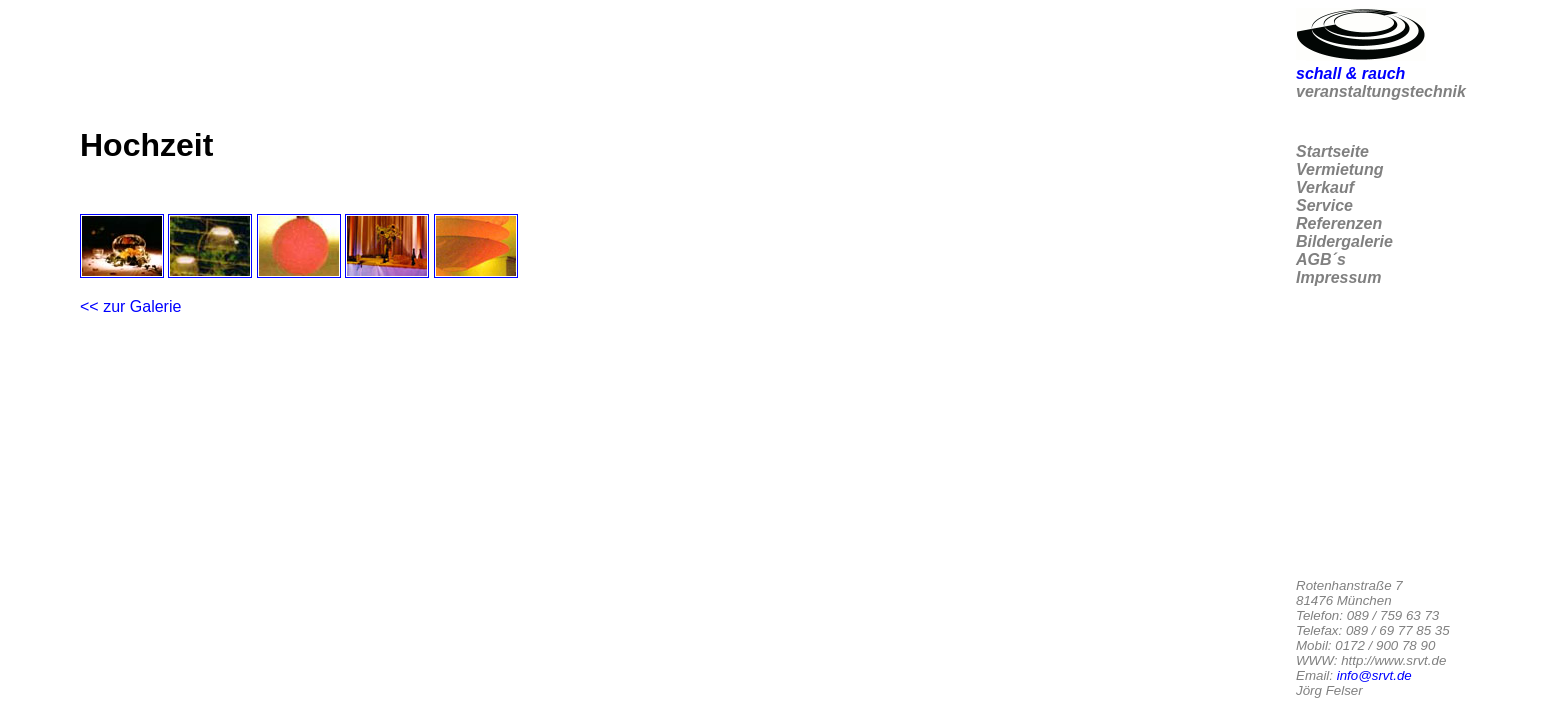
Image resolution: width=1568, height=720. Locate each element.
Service (1324, 205)
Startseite (1332, 151)
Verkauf (1325, 187)
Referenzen (1339, 223)
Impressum (1338, 277)
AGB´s (1321, 259)
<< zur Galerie (130, 306)
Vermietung (1339, 169)
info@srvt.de (1374, 675)
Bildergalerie (1344, 241)
